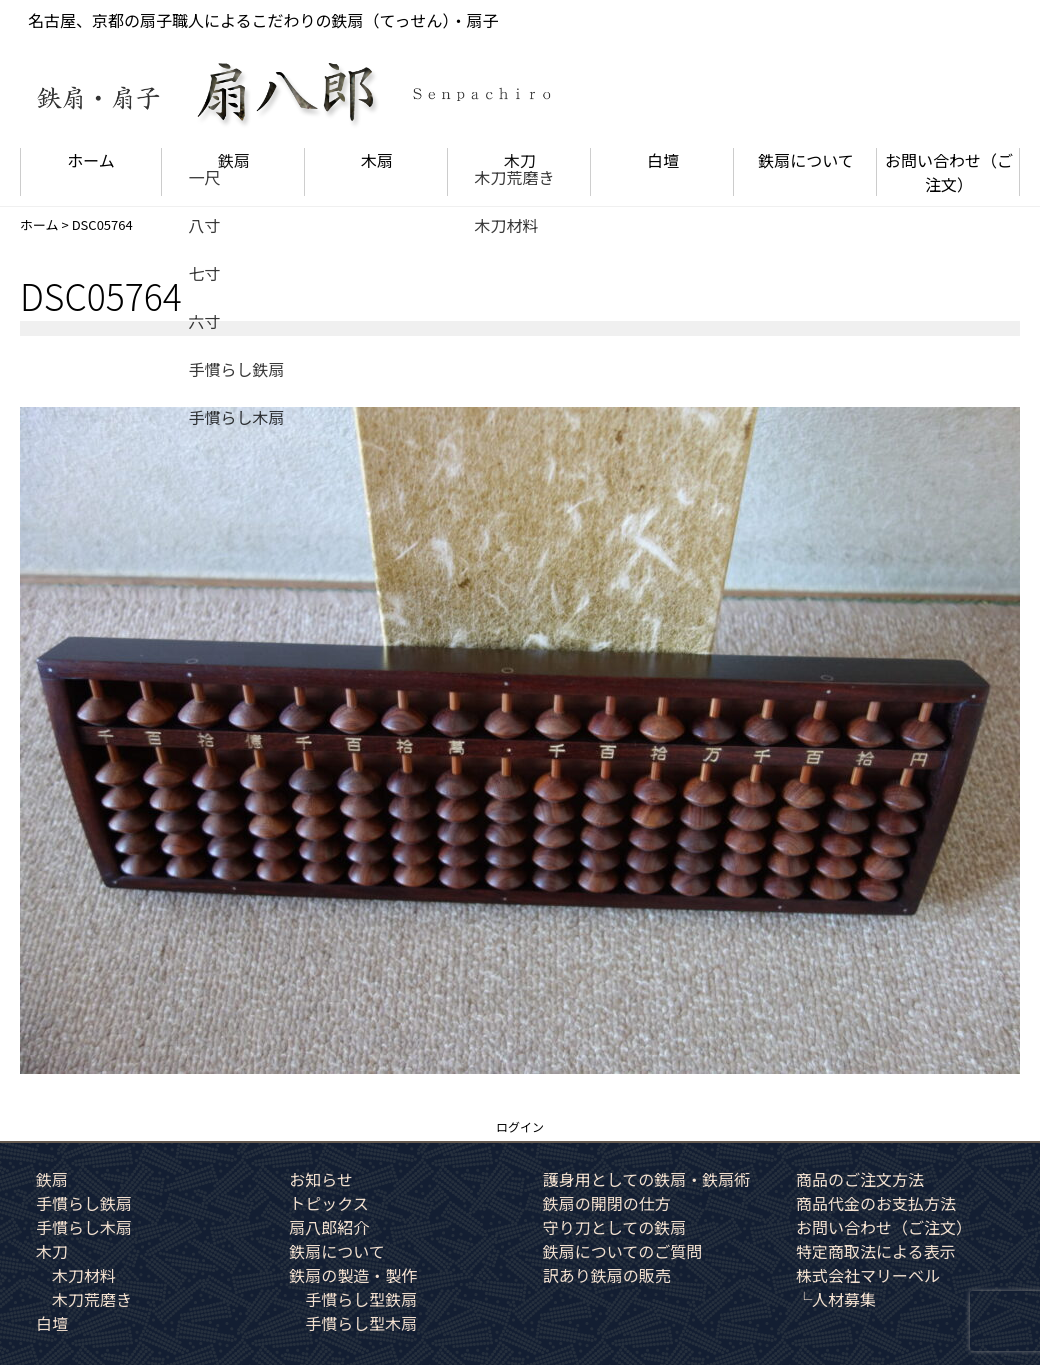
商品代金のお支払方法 (876, 1203)
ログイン (520, 1126)
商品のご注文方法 (860, 1179)
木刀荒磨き (92, 1299)
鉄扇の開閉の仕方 (607, 1203)
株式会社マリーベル (868, 1275)
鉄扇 (234, 160)
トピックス (329, 1203)
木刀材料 (84, 1275)
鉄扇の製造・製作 (353, 1275)
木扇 (377, 160)
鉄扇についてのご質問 (623, 1251)
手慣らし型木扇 (361, 1323)
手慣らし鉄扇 (84, 1203)
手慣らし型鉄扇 (361, 1299)
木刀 (520, 160)
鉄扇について (806, 160)
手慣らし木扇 (84, 1227)
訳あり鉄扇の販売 (607, 1275)
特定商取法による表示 (876, 1251)
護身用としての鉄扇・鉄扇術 (647, 1179)
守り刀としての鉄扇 (615, 1227)
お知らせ (321, 1179)
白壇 (663, 160)
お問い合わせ (949, 172)
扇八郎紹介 (329, 1227)
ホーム (91, 160)
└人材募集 (836, 1299)
